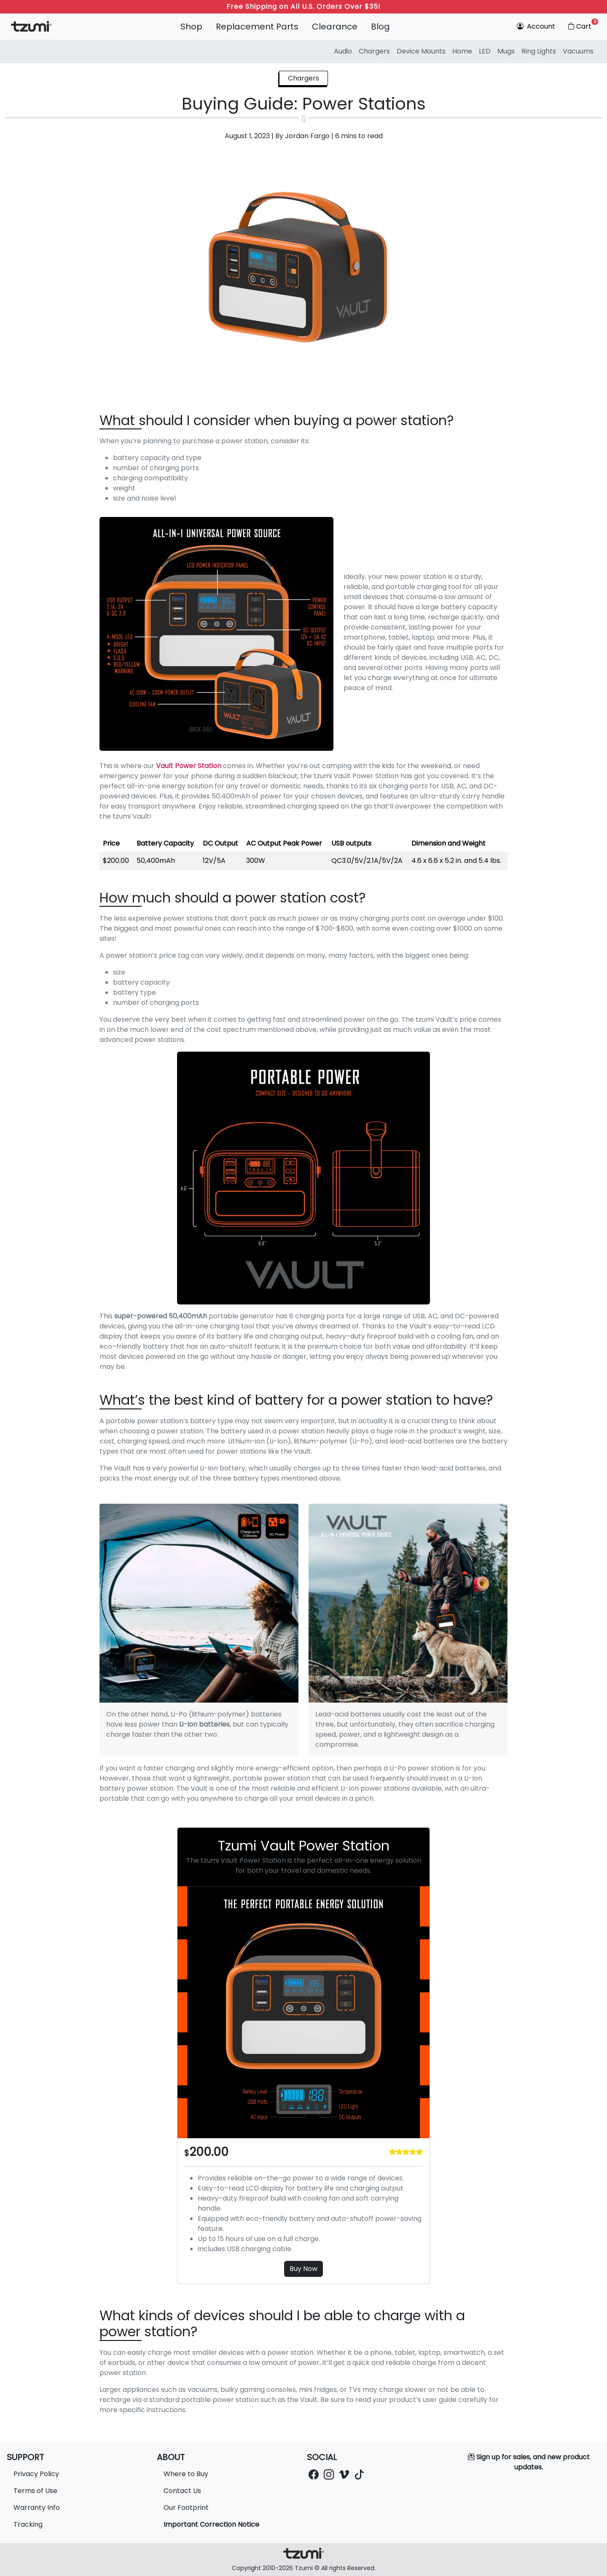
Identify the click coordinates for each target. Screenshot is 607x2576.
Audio (343, 51)
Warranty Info (36, 2507)
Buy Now (303, 2268)
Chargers (374, 51)
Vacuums (578, 51)
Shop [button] (191, 26)
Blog (380, 26)
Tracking (28, 2524)
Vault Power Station (188, 766)
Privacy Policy (36, 2474)
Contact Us (182, 2491)
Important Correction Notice (211, 2524)
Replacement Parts (257, 26)
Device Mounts (421, 51)
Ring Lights (538, 51)
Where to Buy (186, 2474)
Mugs (506, 51)
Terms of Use (35, 2491)
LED (485, 51)
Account (536, 26)
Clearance (334, 26)
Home (462, 51)
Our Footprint (186, 2507)
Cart (582, 25)
